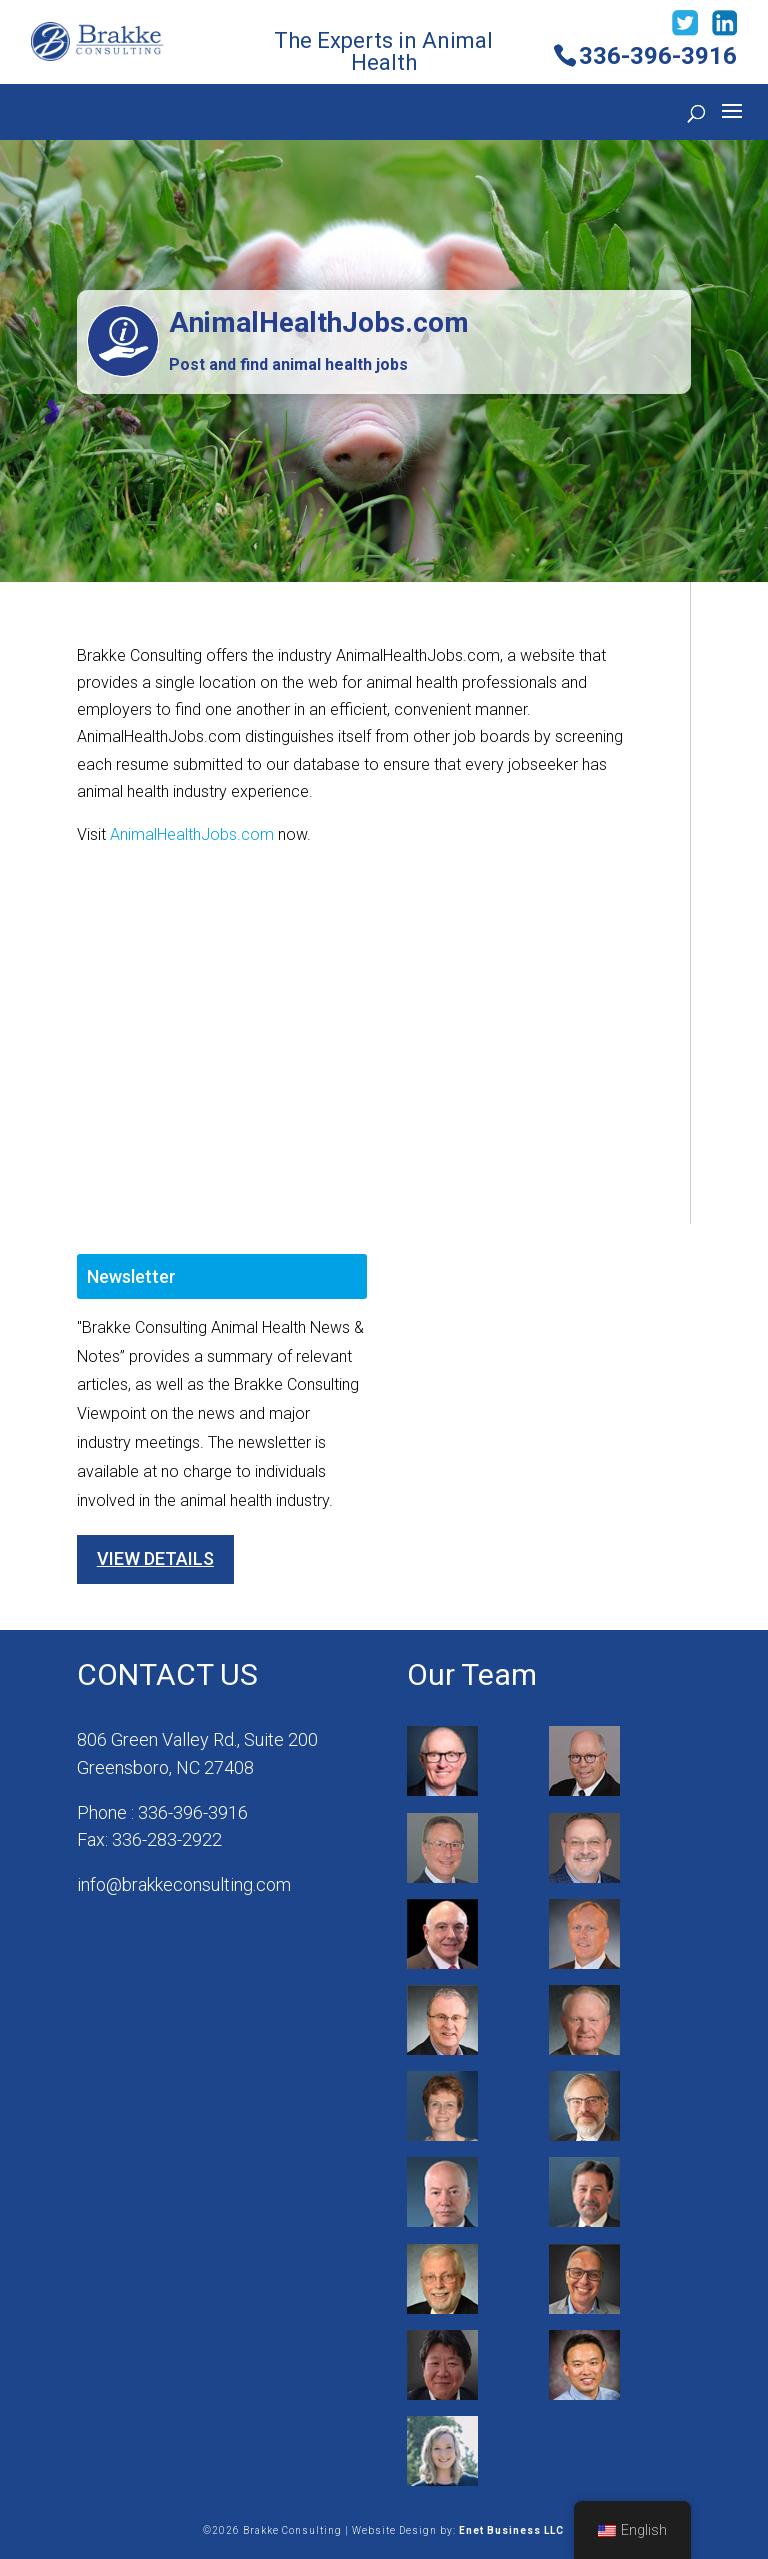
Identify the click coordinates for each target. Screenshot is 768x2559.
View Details (155, 1558)
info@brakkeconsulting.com (184, 1884)
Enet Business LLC (511, 2530)
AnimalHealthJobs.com (192, 834)
